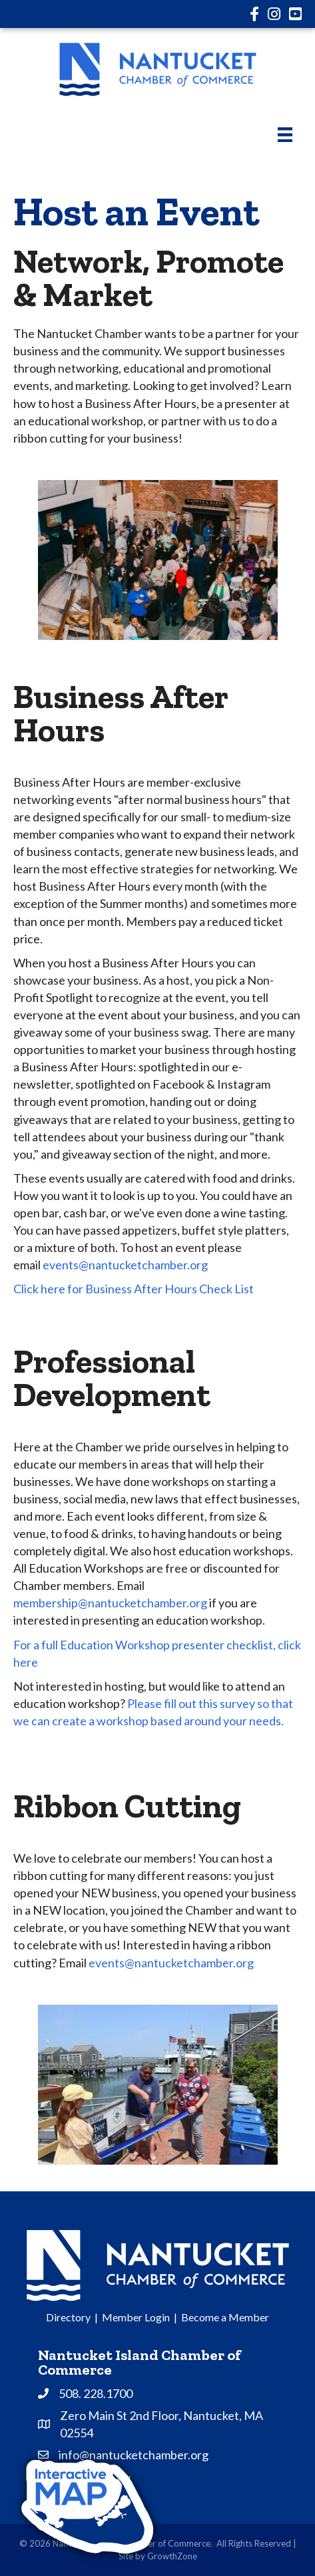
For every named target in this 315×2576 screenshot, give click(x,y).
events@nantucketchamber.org (171, 1962)
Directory (68, 2317)
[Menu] (285, 134)
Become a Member (225, 2317)
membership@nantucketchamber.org (110, 1602)
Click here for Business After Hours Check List (133, 1288)
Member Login (136, 2317)
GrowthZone (172, 2556)
